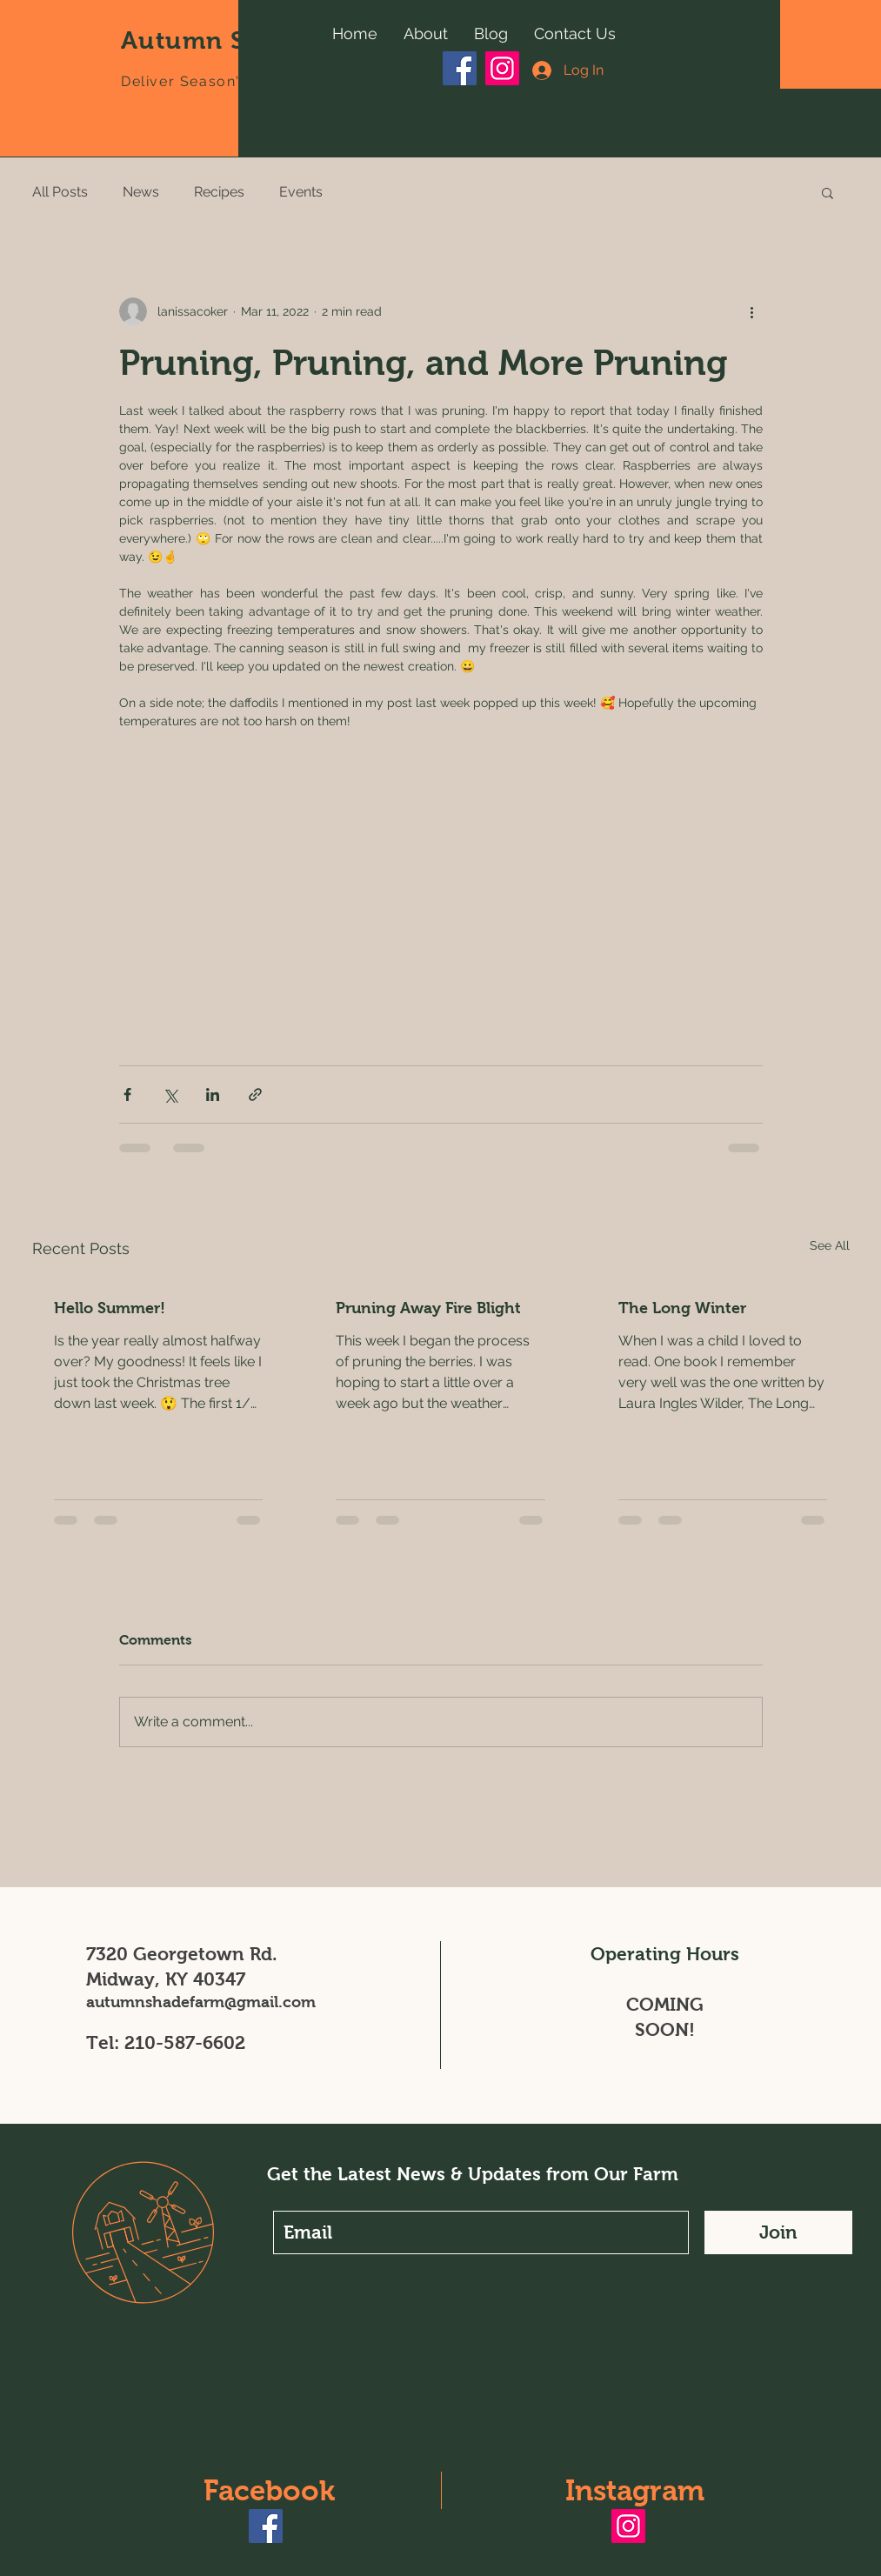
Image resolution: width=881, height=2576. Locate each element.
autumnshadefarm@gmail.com (201, 2002)
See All (830, 1245)
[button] (827, 192)
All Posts (60, 192)
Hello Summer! (109, 1308)
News (141, 192)
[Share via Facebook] (127, 1094)
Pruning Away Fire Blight (428, 1308)
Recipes (219, 192)
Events (301, 192)
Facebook (269, 2490)
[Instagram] (502, 68)
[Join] (778, 2232)
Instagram (634, 2490)
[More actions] (752, 311)
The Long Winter (682, 1308)
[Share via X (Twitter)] (170, 1094)
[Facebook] (460, 68)
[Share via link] (255, 1094)
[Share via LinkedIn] (212, 1094)
